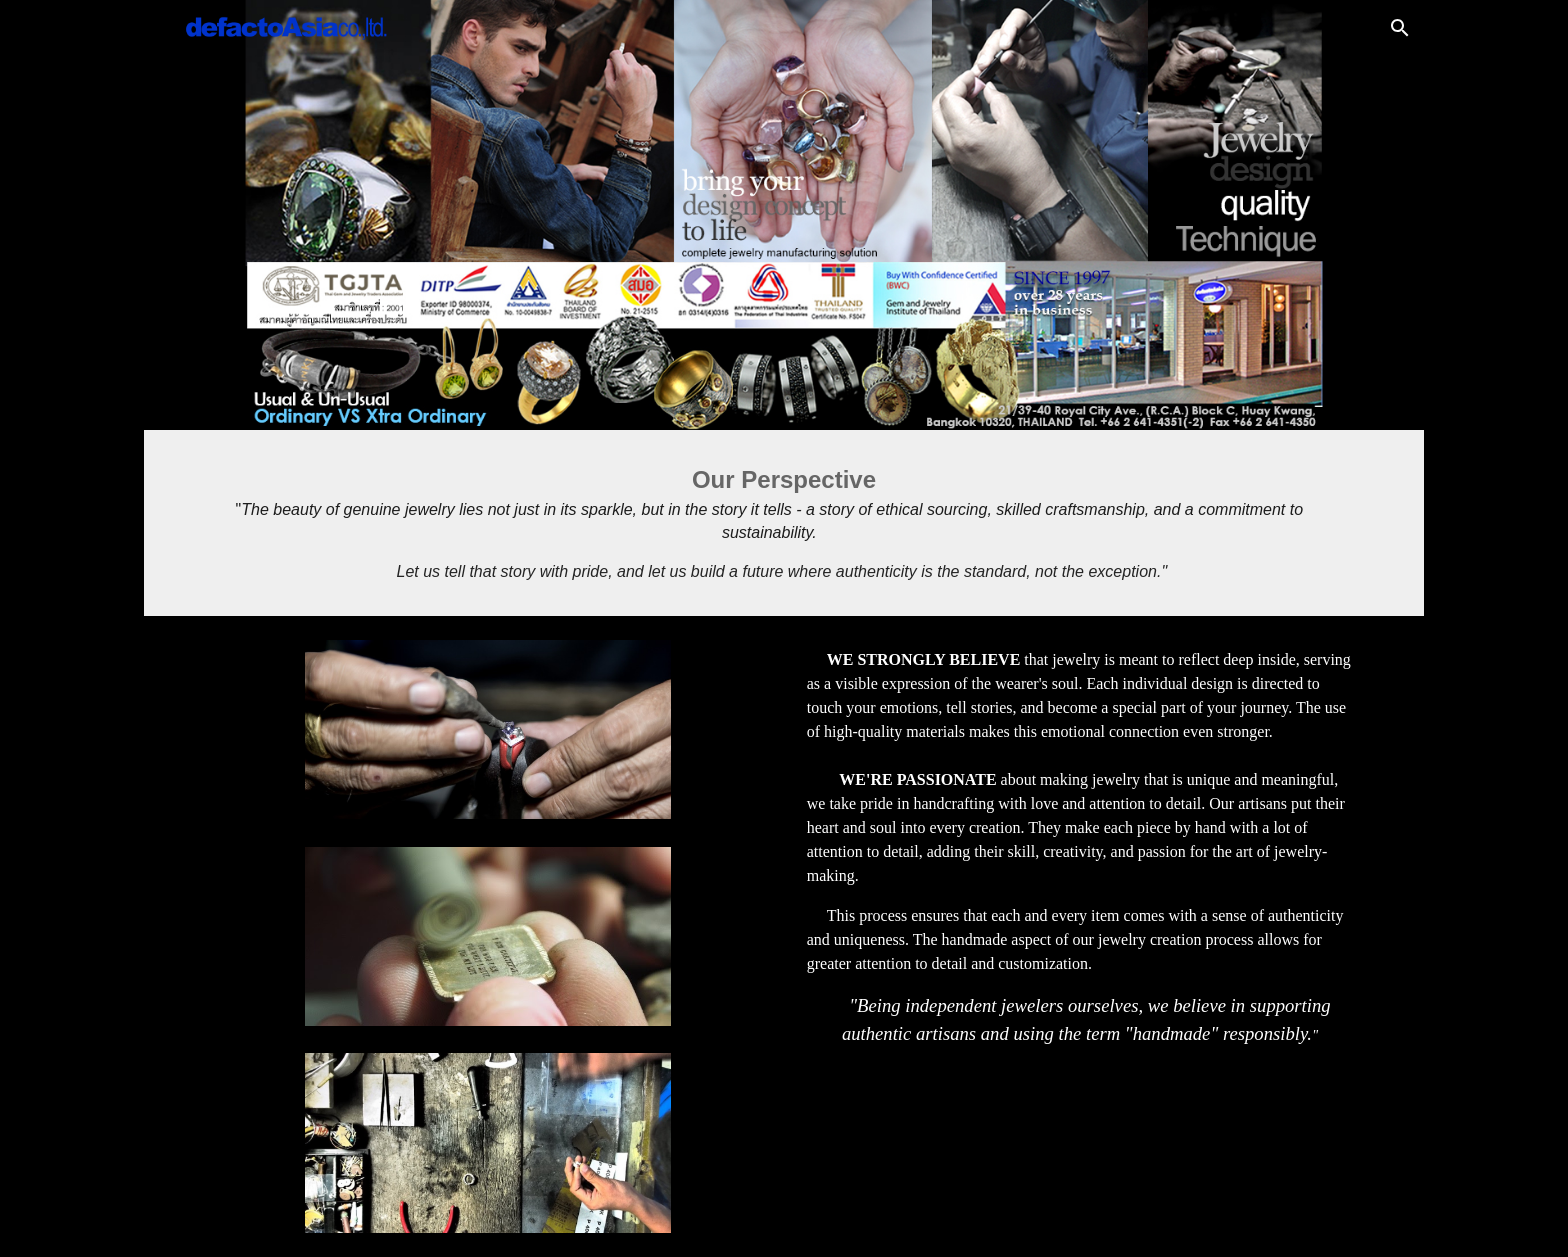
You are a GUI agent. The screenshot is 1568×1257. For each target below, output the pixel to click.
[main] (784, 523)
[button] (1400, 28)
